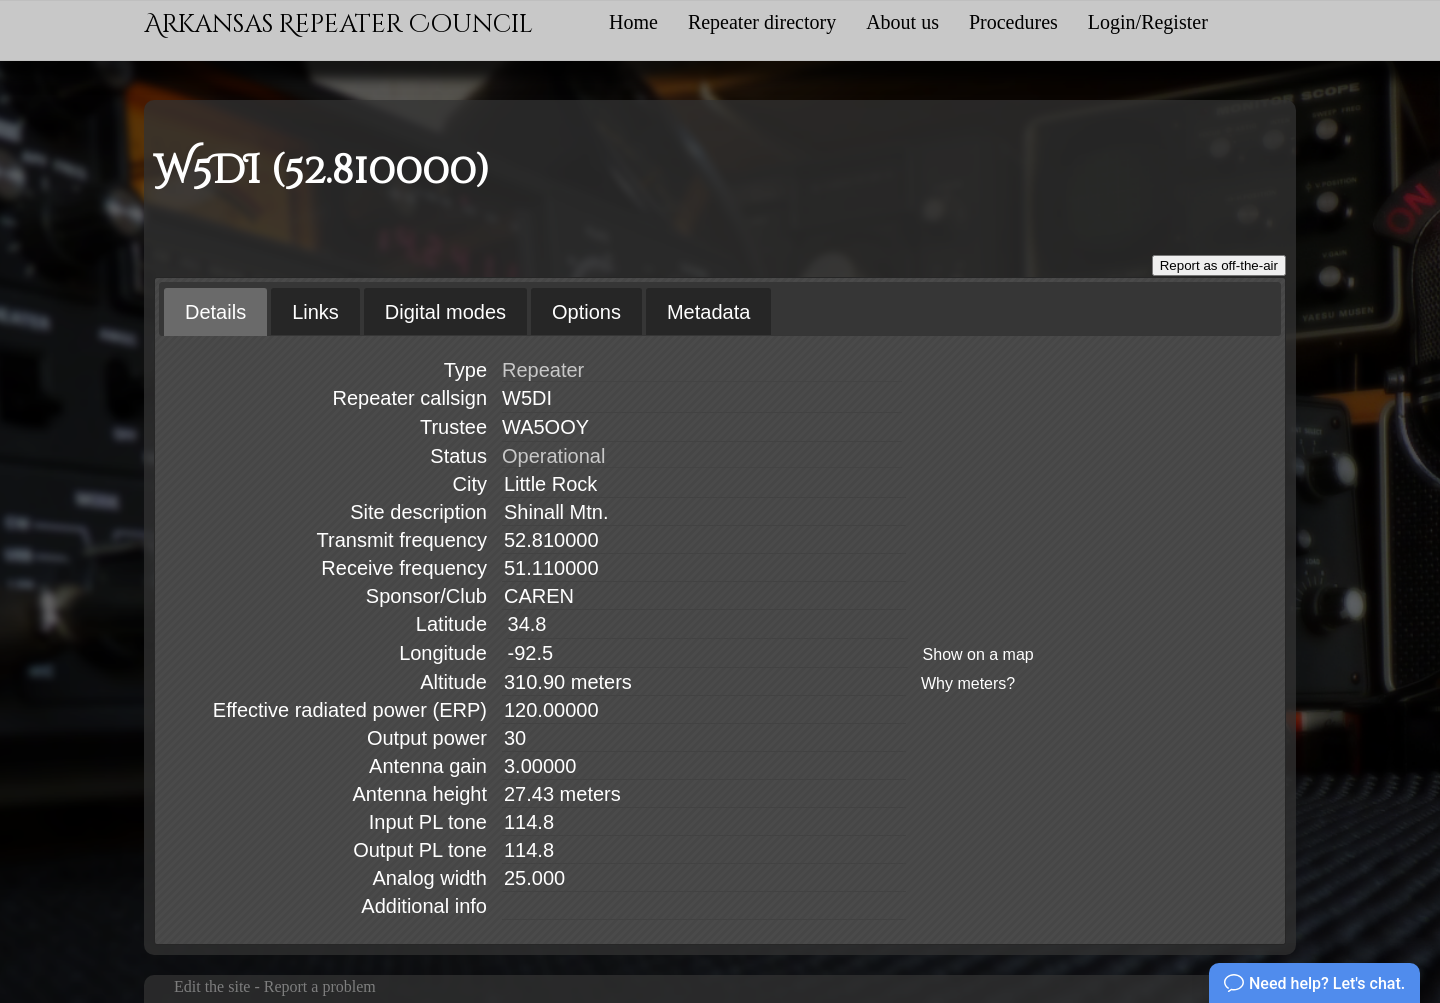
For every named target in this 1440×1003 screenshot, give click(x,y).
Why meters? (968, 683)
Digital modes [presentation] (445, 312)
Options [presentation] (586, 312)
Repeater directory (762, 22)
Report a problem (320, 986)
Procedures (1013, 22)
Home (633, 22)
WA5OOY (545, 427)
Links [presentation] (315, 312)
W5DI (527, 398)
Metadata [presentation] (708, 312)
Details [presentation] (215, 312)
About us (902, 22)
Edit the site (212, 986)
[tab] (215, 312)
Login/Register (1148, 22)
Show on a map (978, 654)
